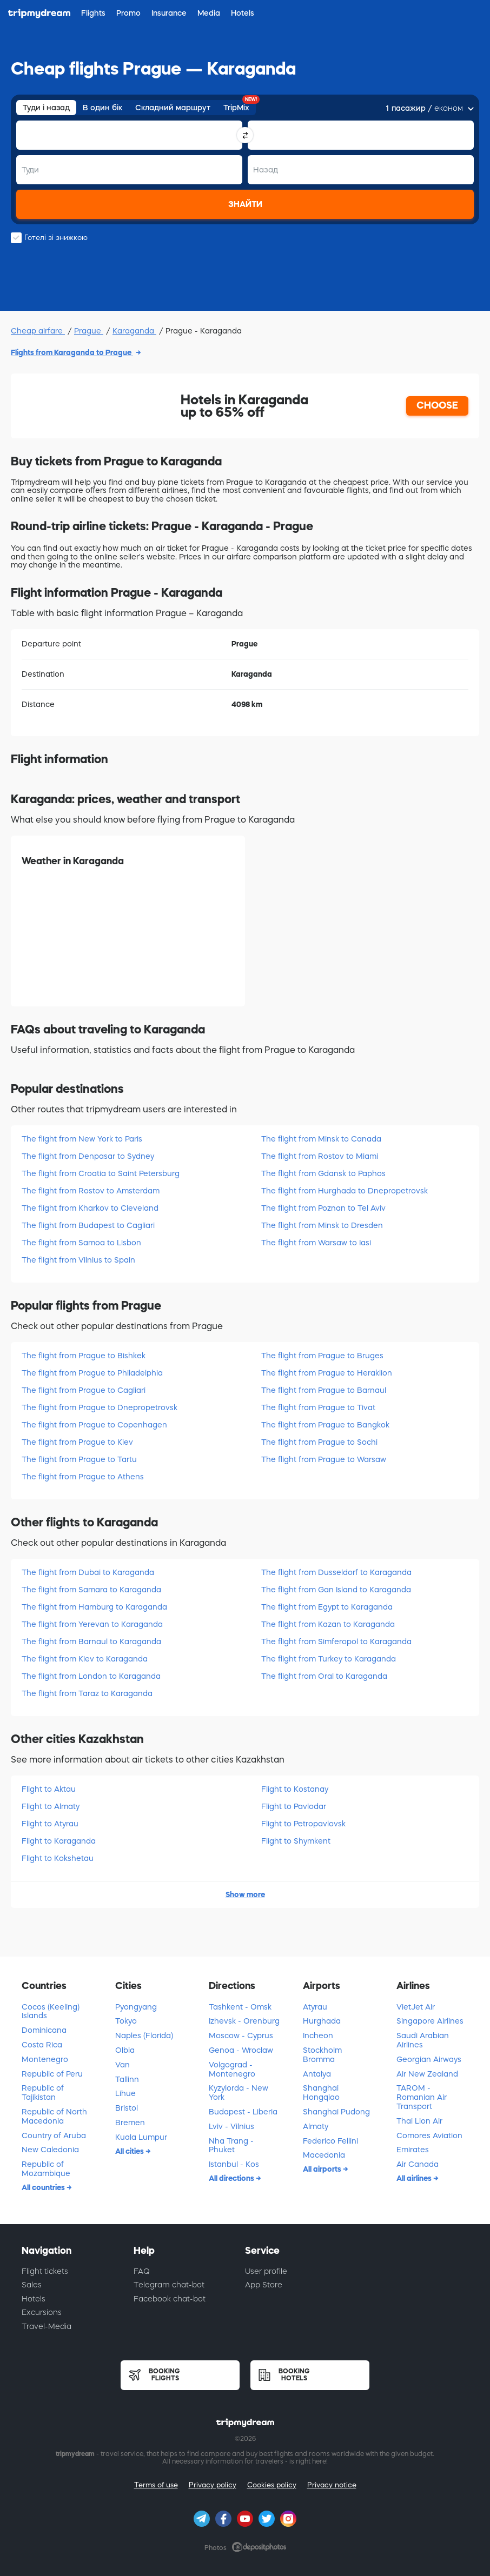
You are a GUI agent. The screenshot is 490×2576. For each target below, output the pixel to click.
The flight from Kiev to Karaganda (85, 1659)
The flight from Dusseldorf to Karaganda (336, 1572)
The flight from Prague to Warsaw (323, 1459)
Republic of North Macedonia (54, 2116)
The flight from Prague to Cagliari (83, 1390)
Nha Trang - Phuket (231, 2145)
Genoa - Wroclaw (241, 2050)
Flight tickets (45, 2271)
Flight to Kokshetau (58, 1858)
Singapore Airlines (429, 2021)
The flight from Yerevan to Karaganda (92, 1624)
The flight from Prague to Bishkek (83, 1355)
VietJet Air (415, 2007)
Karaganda (134, 331)
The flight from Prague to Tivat (318, 1407)
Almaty (315, 2126)
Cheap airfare (38, 331)
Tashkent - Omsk (240, 2007)
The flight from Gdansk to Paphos (323, 1173)
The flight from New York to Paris (82, 1139)
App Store (263, 2284)
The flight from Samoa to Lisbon (81, 1242)
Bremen (130, 2122)
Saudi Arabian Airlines (422, 2040)
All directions (232, 2178)
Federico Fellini (330, 2141)
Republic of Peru (52, 2074)
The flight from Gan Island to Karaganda (336, 1589)
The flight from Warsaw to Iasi (316, 1242)
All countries (44, 2187)
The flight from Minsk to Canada (321, 1139)
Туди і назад (46, 107)
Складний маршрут (172, 107)
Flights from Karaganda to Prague (72, 352)
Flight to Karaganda (59, 1841)
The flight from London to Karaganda (91, 1676)
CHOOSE (437, 405)
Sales (32, 2284)
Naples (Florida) (144, 2035)
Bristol (126, 2108)
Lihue (125, 2093)
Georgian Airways (428, 2059)
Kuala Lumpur (141, 2137)
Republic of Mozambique (46, 2168)
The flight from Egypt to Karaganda (327, 1607)
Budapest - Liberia (243, 2111)
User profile (266, 2271)
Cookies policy (271, 2484)
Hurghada (322, 2021)
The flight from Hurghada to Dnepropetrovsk (344, 1190)
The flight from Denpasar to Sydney (88, 1156)
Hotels (33, 2299)
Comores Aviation (429, 2135)
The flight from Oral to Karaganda (324, 1676)
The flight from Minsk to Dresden (322, 1225)
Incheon (318, 2035)
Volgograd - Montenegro (232, 2069)
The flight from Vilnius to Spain (78, 1260)
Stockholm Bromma (322, 2054)
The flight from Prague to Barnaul (323, 1390)
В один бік (102, 107)
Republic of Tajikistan (43, 2092)
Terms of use (156, 2484)
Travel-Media (46, 2326)
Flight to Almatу (51, 1806)
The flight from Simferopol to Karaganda (336, 1641)
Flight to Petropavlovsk (303, 1823)
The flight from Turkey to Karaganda (328, 1659)
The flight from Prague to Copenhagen (94, 1425)
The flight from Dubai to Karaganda (88, 1572)
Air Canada (417, 2164)
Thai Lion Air (419, 2121)
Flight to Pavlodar (293, 1806)
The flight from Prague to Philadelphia (92, 1373)
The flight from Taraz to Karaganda (87, 1693)
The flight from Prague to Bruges (322, 1355)
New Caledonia (50, 2149)
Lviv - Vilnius (231, 2126)
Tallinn (127, 2079)
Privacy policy (212, 2484)
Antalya (317, 2074)
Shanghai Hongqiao (321, 2092)
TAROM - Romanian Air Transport (421, 2097)
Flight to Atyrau (50, 1823)
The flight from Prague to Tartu (79, 1459)
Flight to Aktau (49, 1789)
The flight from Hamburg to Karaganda (94, 1607)
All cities (130, 2151)
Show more (245, 1894)
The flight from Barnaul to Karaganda (91, 1641)
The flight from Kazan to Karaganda (328, 1624)
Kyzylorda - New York (238, 2092)
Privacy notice (331, 2484)
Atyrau (315, 2007)
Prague (88, 331)
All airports (323, 2169)
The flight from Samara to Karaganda (91, 1589)
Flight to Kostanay (294, 1789)
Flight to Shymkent (295, 1841)
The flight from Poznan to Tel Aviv (323, 1208)
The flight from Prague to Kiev (77, 1442)
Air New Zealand (427, 2074)
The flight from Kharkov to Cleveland (90, 1208)
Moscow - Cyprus (241, 2035)
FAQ (142, 2271)
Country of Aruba (54, 2135)
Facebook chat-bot (170, 2299)
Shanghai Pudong (336, 2111)
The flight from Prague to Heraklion (326, 1373)
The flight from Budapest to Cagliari (88, 1225)
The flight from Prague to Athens (83, 1476)
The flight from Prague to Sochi (319, 1442)
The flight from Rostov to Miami (319, 1156)
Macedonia (324, 2155)
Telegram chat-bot (169, 2284)
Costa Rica (42, 2044)
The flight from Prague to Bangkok (325, 1425)
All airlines (414, 2178)
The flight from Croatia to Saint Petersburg (101, 1173)
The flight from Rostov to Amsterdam (91, 1190)
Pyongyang (136, 2007)
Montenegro (45, 2059)
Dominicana (44, 2030)
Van (122, 2064)
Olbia (125, 2050)
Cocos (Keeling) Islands (51, 2011)
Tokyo (126, 2021)
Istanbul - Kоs (234, 2164)
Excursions (42, 2312)
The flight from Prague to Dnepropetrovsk (99, 1407)
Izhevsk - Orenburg (244, 2021)
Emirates (412, 2149)
